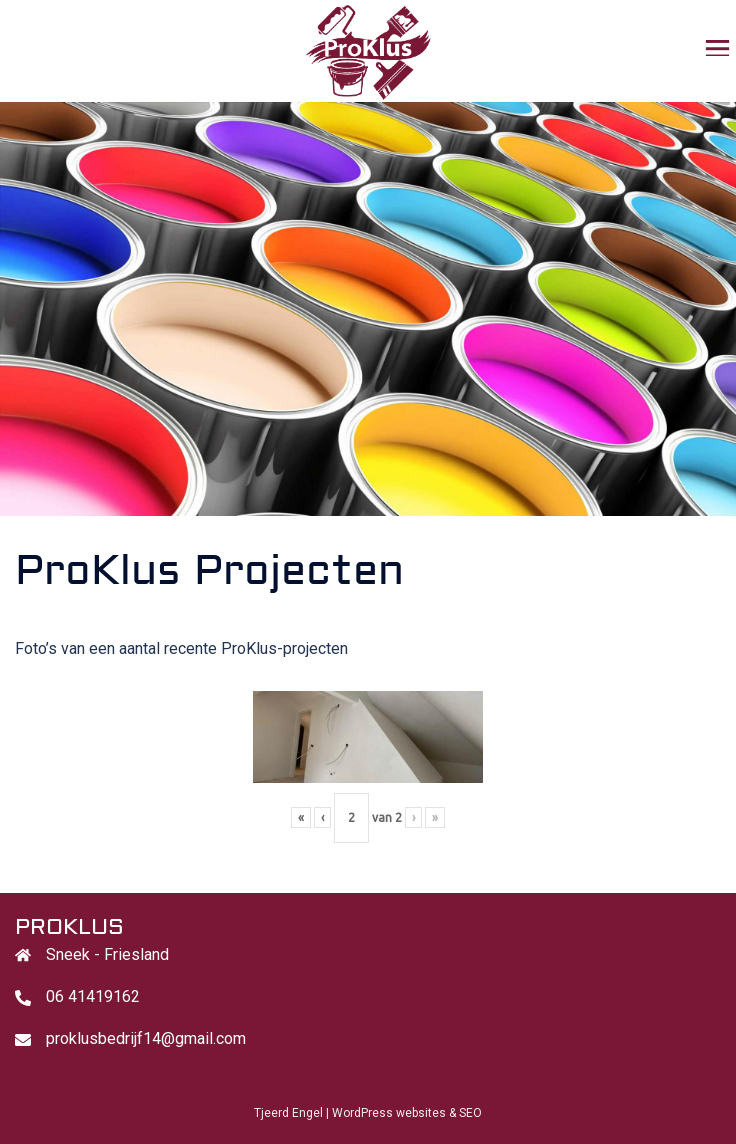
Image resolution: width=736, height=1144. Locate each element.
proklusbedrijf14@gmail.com (146, 1038)
